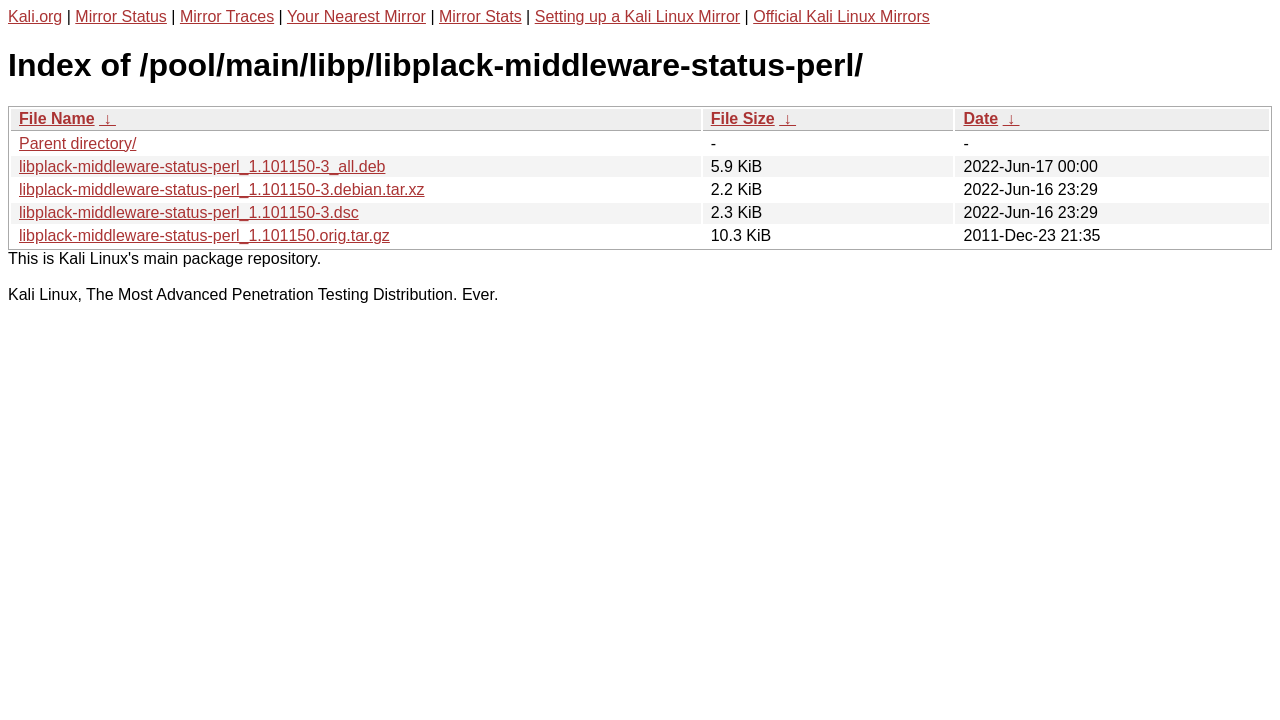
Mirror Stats (480, 16)
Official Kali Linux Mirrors (841, 16)
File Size (743, 118)
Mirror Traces (227, 16)
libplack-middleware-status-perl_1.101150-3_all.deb (202, 166)
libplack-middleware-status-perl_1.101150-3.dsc (189, 212)
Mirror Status (121, 16)
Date (980, 118)
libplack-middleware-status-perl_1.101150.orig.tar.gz (204, 235)
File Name (57, 118)
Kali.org (35, 16)
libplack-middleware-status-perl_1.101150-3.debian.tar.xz (222, 189)
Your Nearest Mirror (356, 16)
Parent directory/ (77, 143)
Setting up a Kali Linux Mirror (637, 16)
